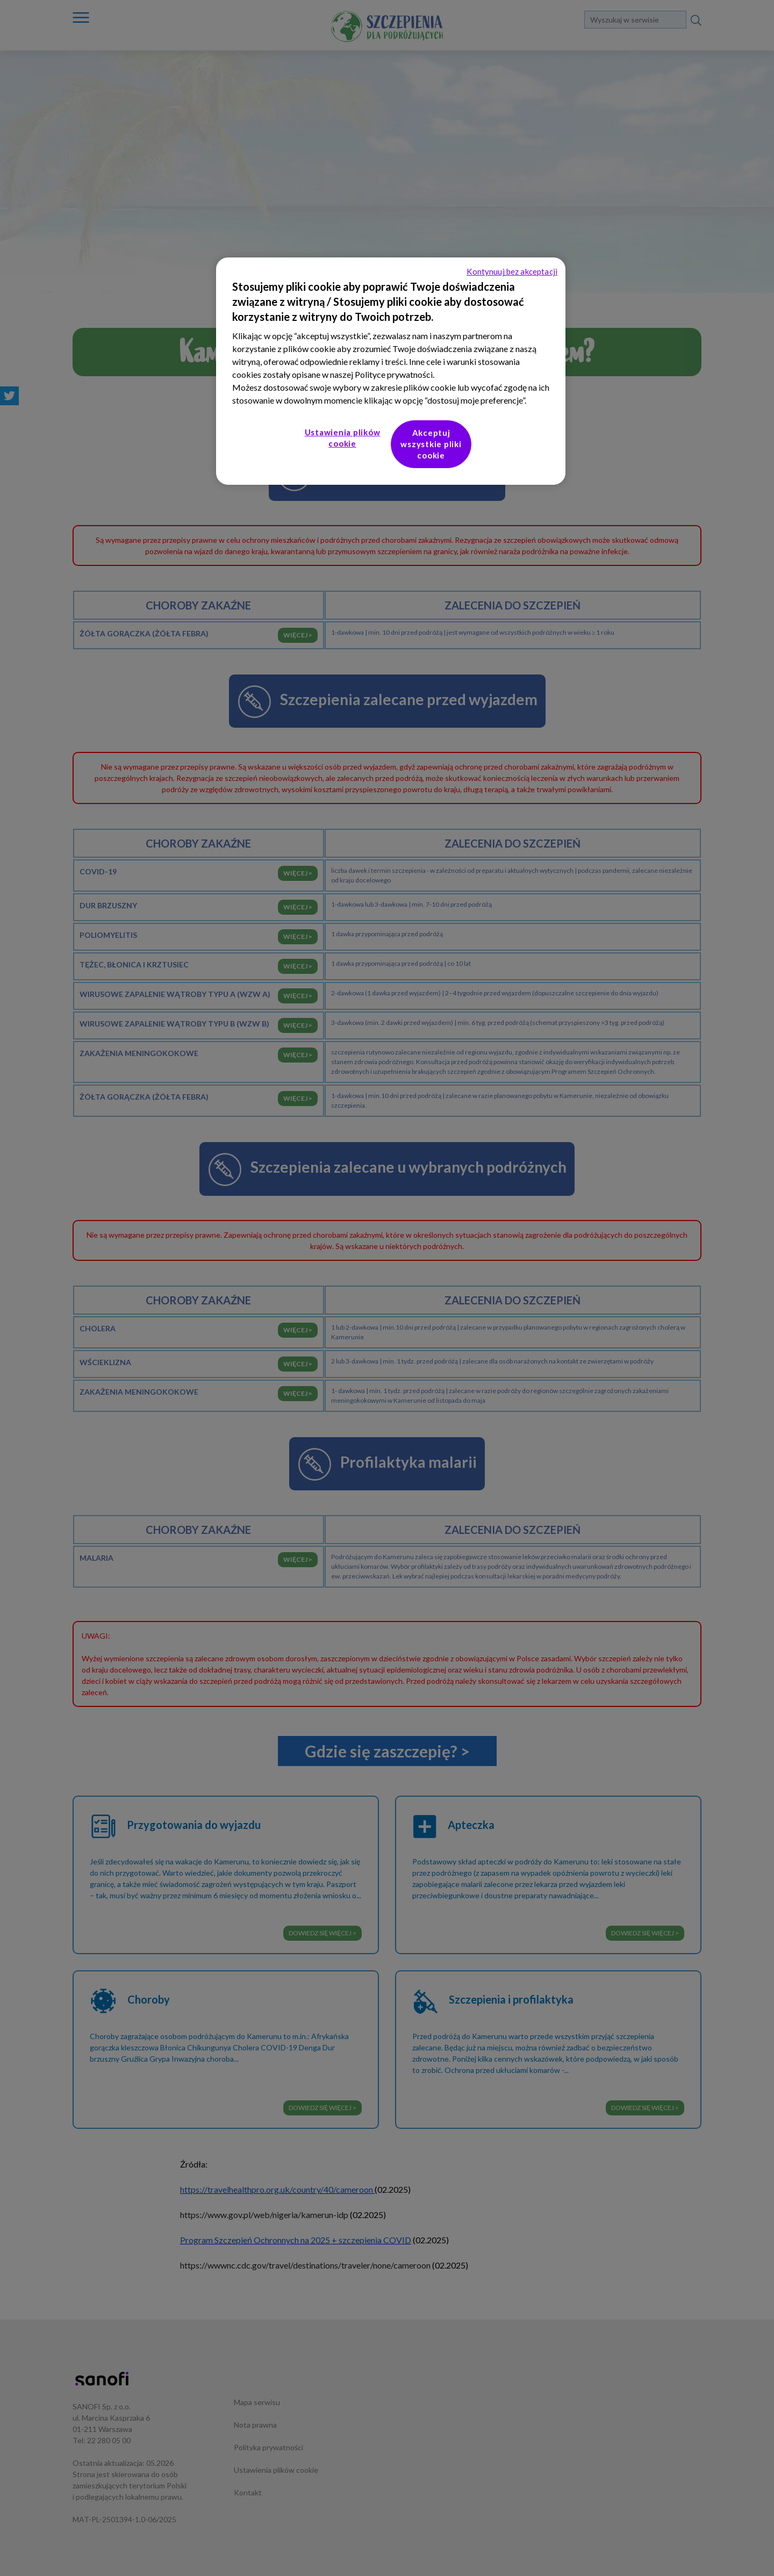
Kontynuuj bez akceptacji (512, 271)
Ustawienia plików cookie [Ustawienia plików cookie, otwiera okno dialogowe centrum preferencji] (343, 437)
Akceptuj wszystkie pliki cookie (430, 444)
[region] (390, 371)
